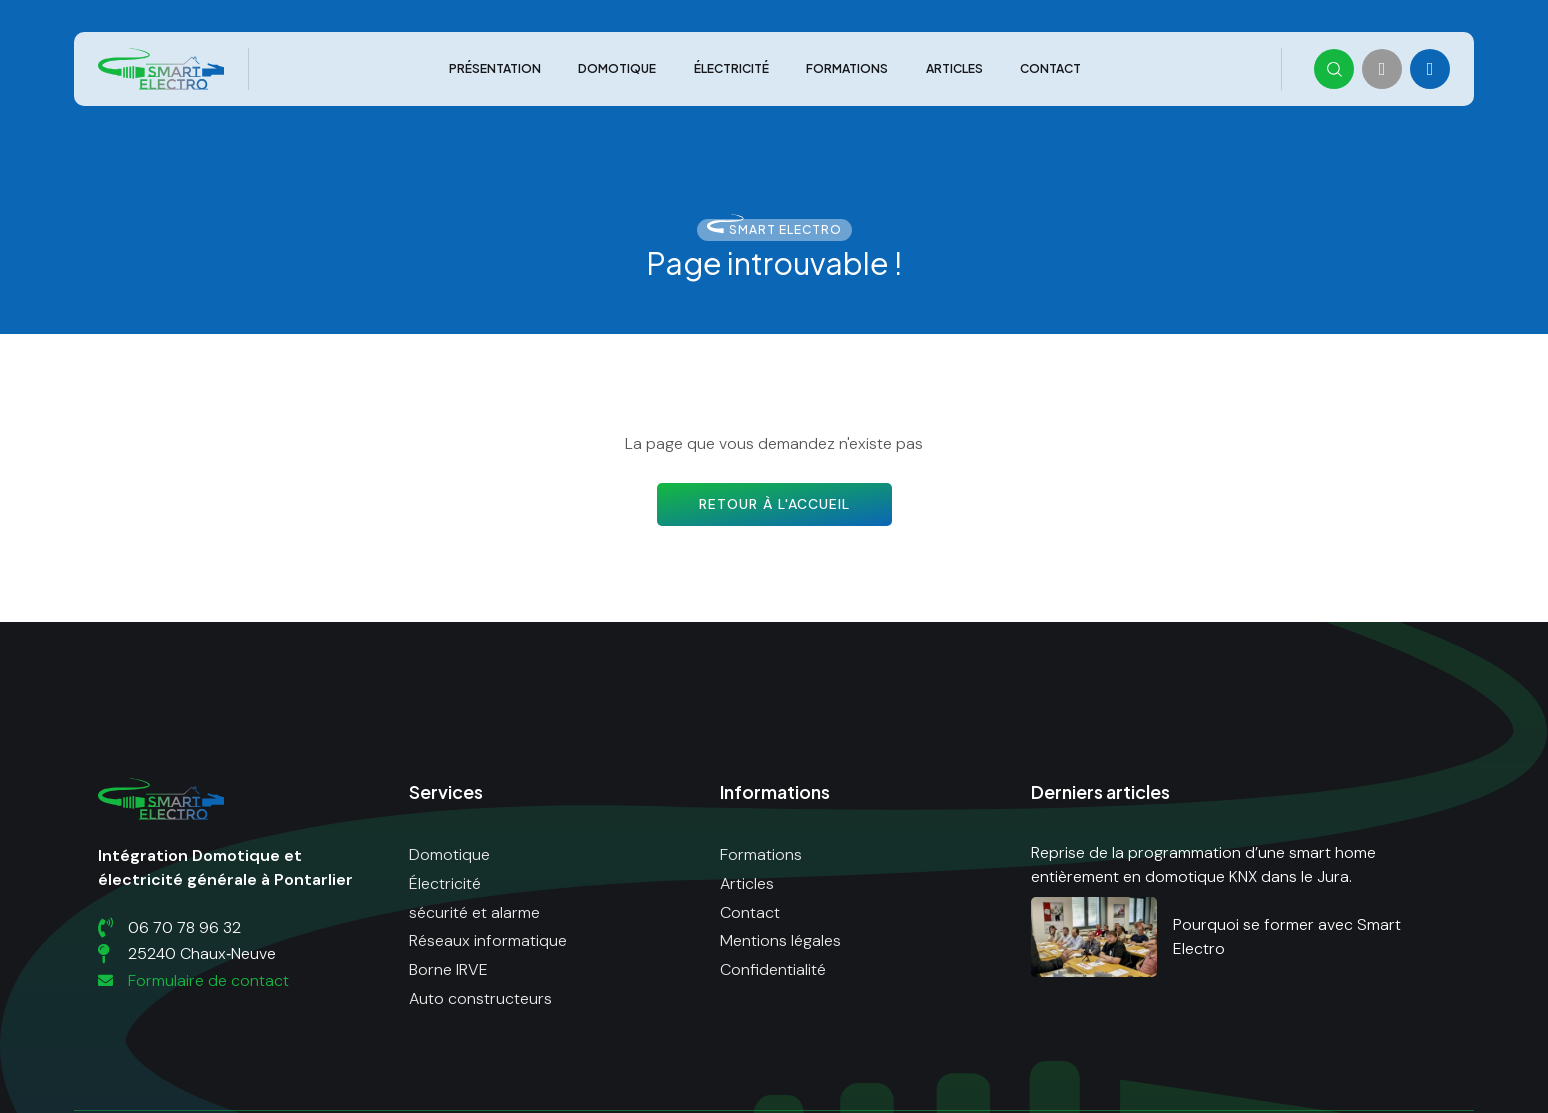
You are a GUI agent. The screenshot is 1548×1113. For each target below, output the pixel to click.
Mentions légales (780, 940)
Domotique (617, 69)
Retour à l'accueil (774, 504)
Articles (954, 69)
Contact (1050, 69)
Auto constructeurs (480, 998)
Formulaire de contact (193, 980)
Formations (847, 69)
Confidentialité (773, 969)
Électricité (731, 69)
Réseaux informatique (488, 940)
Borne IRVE (448, 969)
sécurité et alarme (474, 912)
